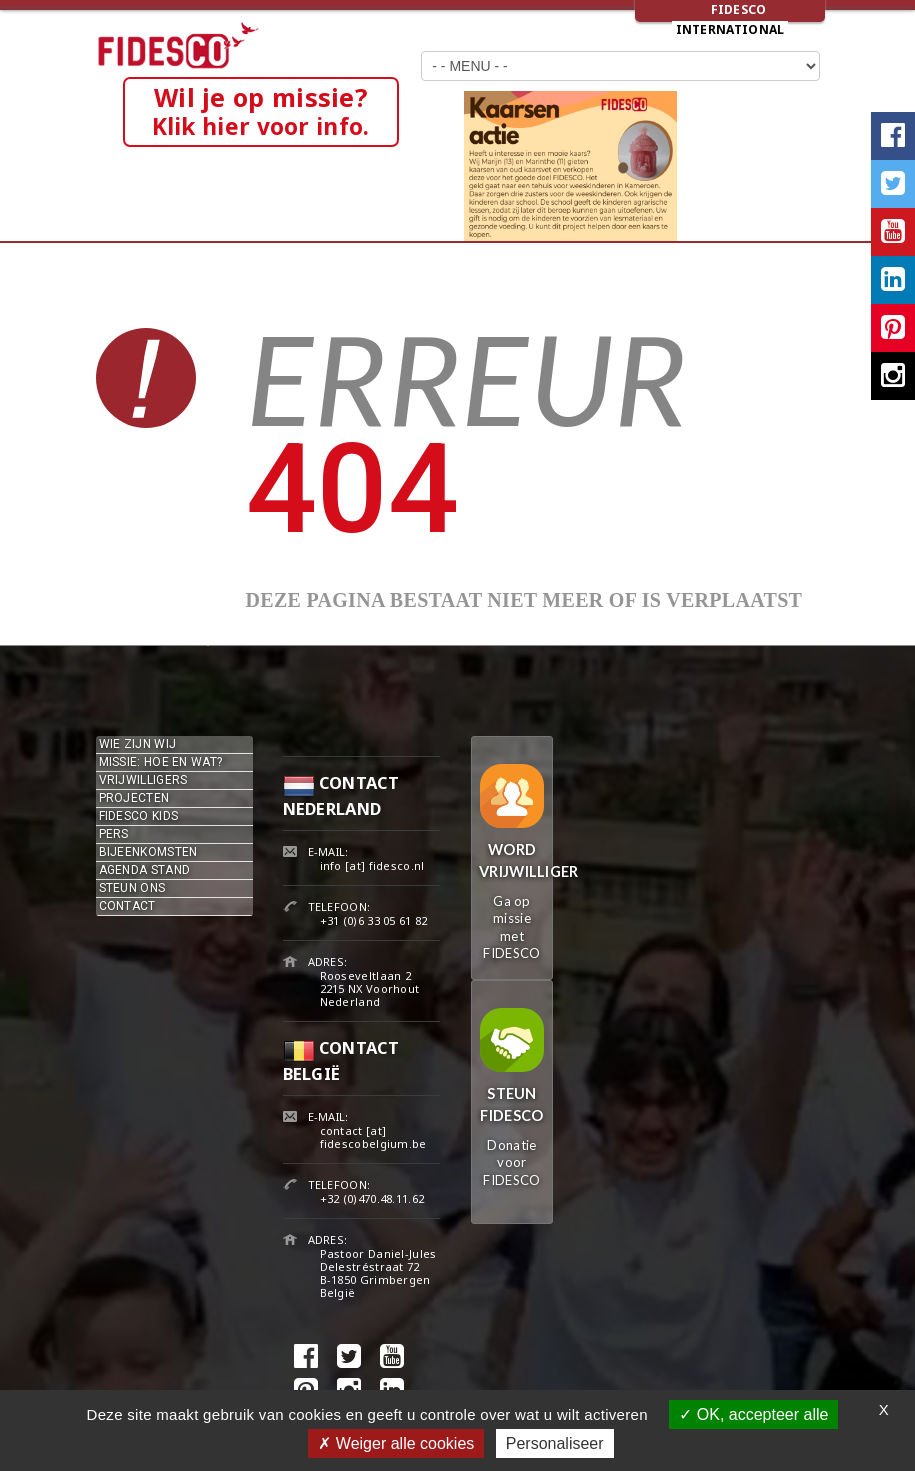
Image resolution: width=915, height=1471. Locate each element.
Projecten (134, 798)
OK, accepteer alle (753, 1414)
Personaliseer (555, 1443)
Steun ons (132, 888)
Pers (114, 834)
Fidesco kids (139, 816)
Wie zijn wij (138, 744)
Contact (127, 906)
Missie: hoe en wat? (161, 762)
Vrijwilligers (143, 780)
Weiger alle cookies (396, 1443)
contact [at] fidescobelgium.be (373, 1137)
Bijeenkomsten (148, 852)
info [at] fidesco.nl (372, 865)
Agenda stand (145, 870)
